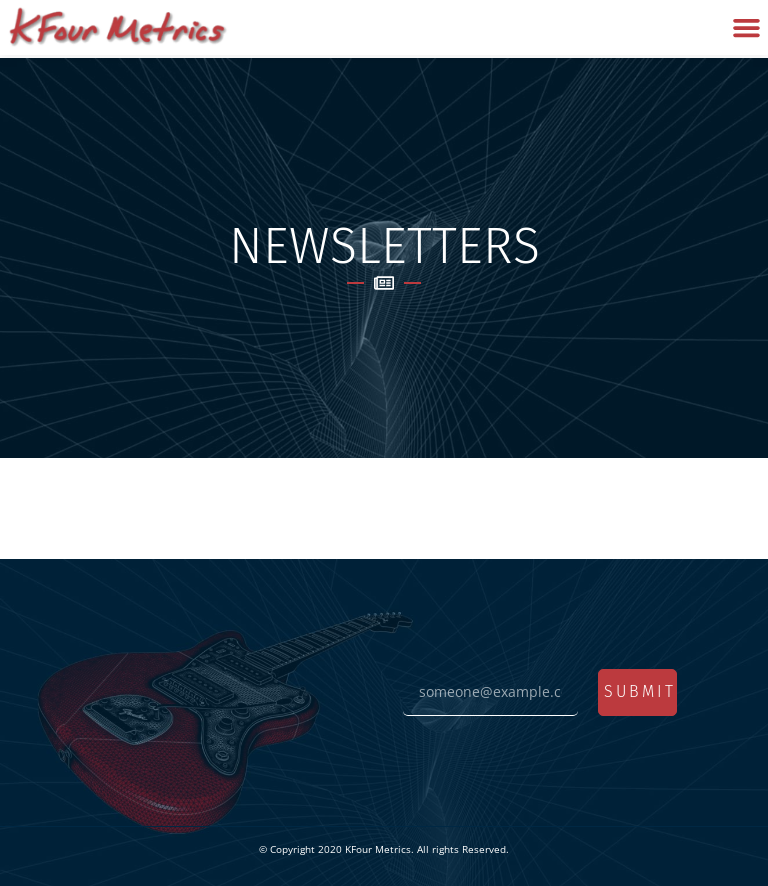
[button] (746, 28)
